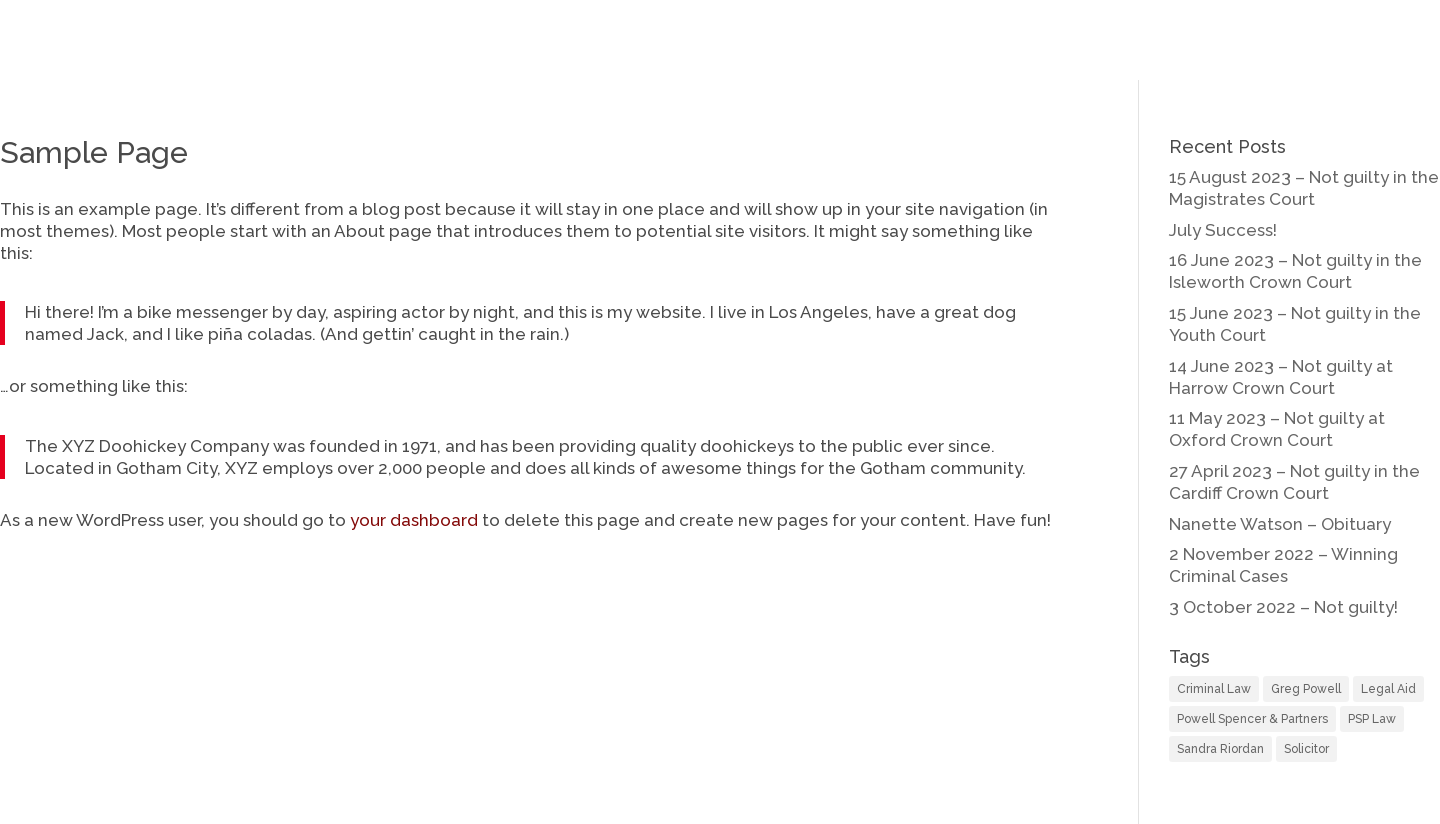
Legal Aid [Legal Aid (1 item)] (1388, 689)
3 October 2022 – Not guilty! (1283, 607)
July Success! (1223, 230)
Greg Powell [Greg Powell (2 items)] (1306, 689)
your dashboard (414, 520)
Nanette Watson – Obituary (1280, 524)
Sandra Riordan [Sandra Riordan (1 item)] (1220, 749)
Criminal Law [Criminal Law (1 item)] (1214, 689)
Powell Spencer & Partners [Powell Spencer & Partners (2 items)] (1252, 719)
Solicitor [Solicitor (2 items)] (1306, 749)
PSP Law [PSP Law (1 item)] (1372, 719)
